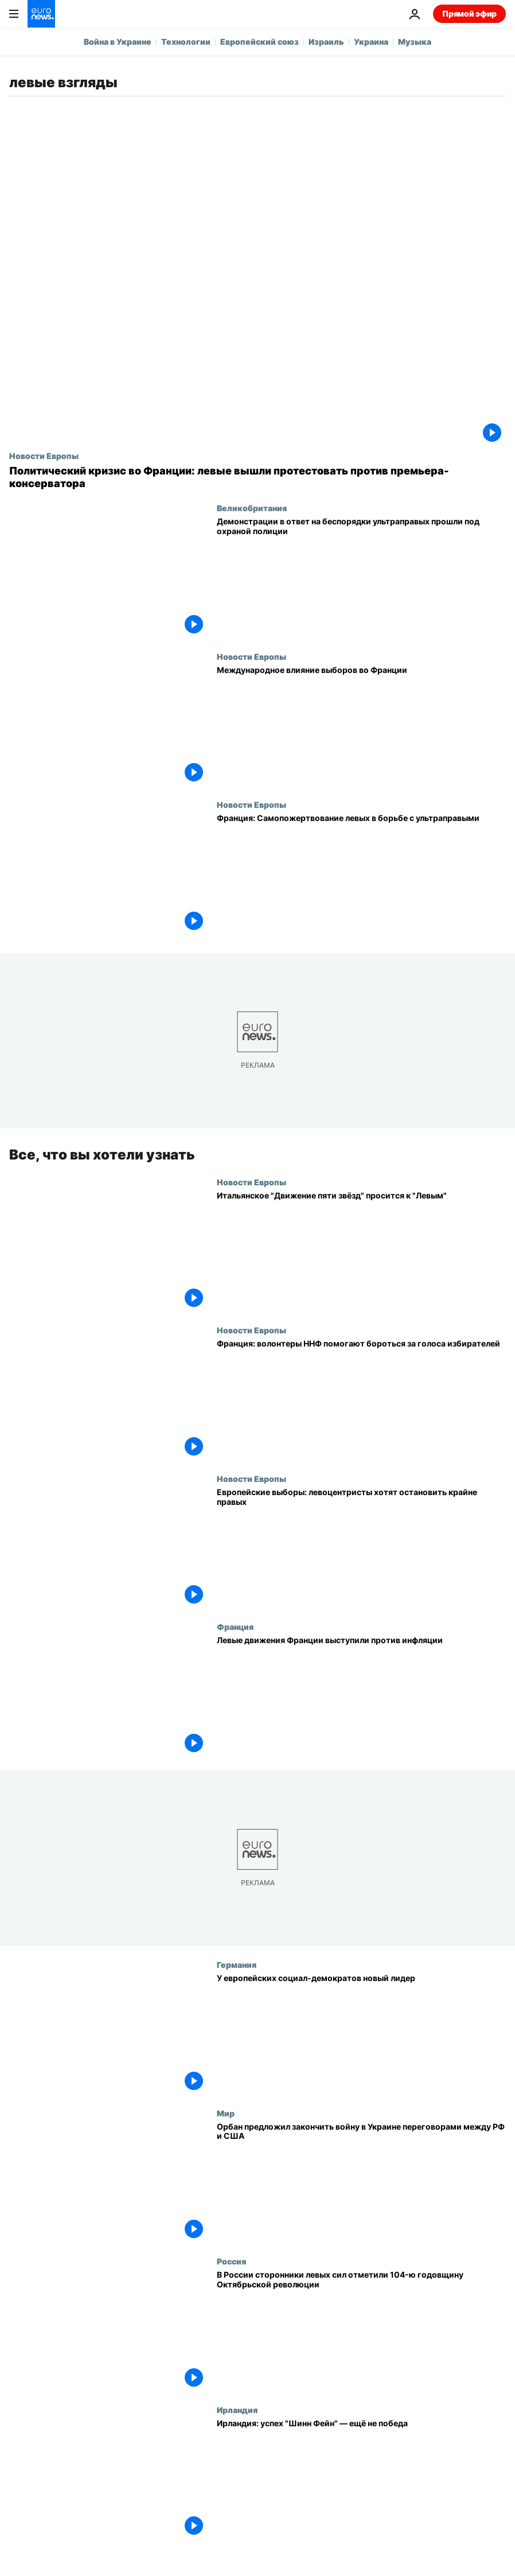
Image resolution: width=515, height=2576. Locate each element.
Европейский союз (259, 41)
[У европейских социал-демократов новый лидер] (361, 2034)
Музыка (414, 41)
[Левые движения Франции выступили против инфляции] (361, 1696)
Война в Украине (117, 41)
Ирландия (237, 2409)
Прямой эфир (469, 13)
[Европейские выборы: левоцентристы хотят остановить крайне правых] (361, 1548)
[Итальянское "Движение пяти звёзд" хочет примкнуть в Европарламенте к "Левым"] (361, 1251)
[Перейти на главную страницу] (41, 14)
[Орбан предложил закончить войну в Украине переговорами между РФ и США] (361, 2182)
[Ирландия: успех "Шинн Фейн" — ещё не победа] (361, 2479)
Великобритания (252, 507)
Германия (236, 1964)
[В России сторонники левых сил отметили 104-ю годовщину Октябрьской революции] (361, 2330)
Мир (226, 2113)
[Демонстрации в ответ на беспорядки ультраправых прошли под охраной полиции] (361, 577)
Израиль (326, 41)
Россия (231, 2261)
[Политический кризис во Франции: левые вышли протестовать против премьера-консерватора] (257, 477)
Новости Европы (44, 455)
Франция (235, 1626)
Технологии (185, 41)
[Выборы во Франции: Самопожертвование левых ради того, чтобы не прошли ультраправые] (361, 874)
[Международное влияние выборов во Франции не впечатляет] (361, 726)
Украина (371, 41)
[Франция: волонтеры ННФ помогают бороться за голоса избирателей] (361, 1399)
